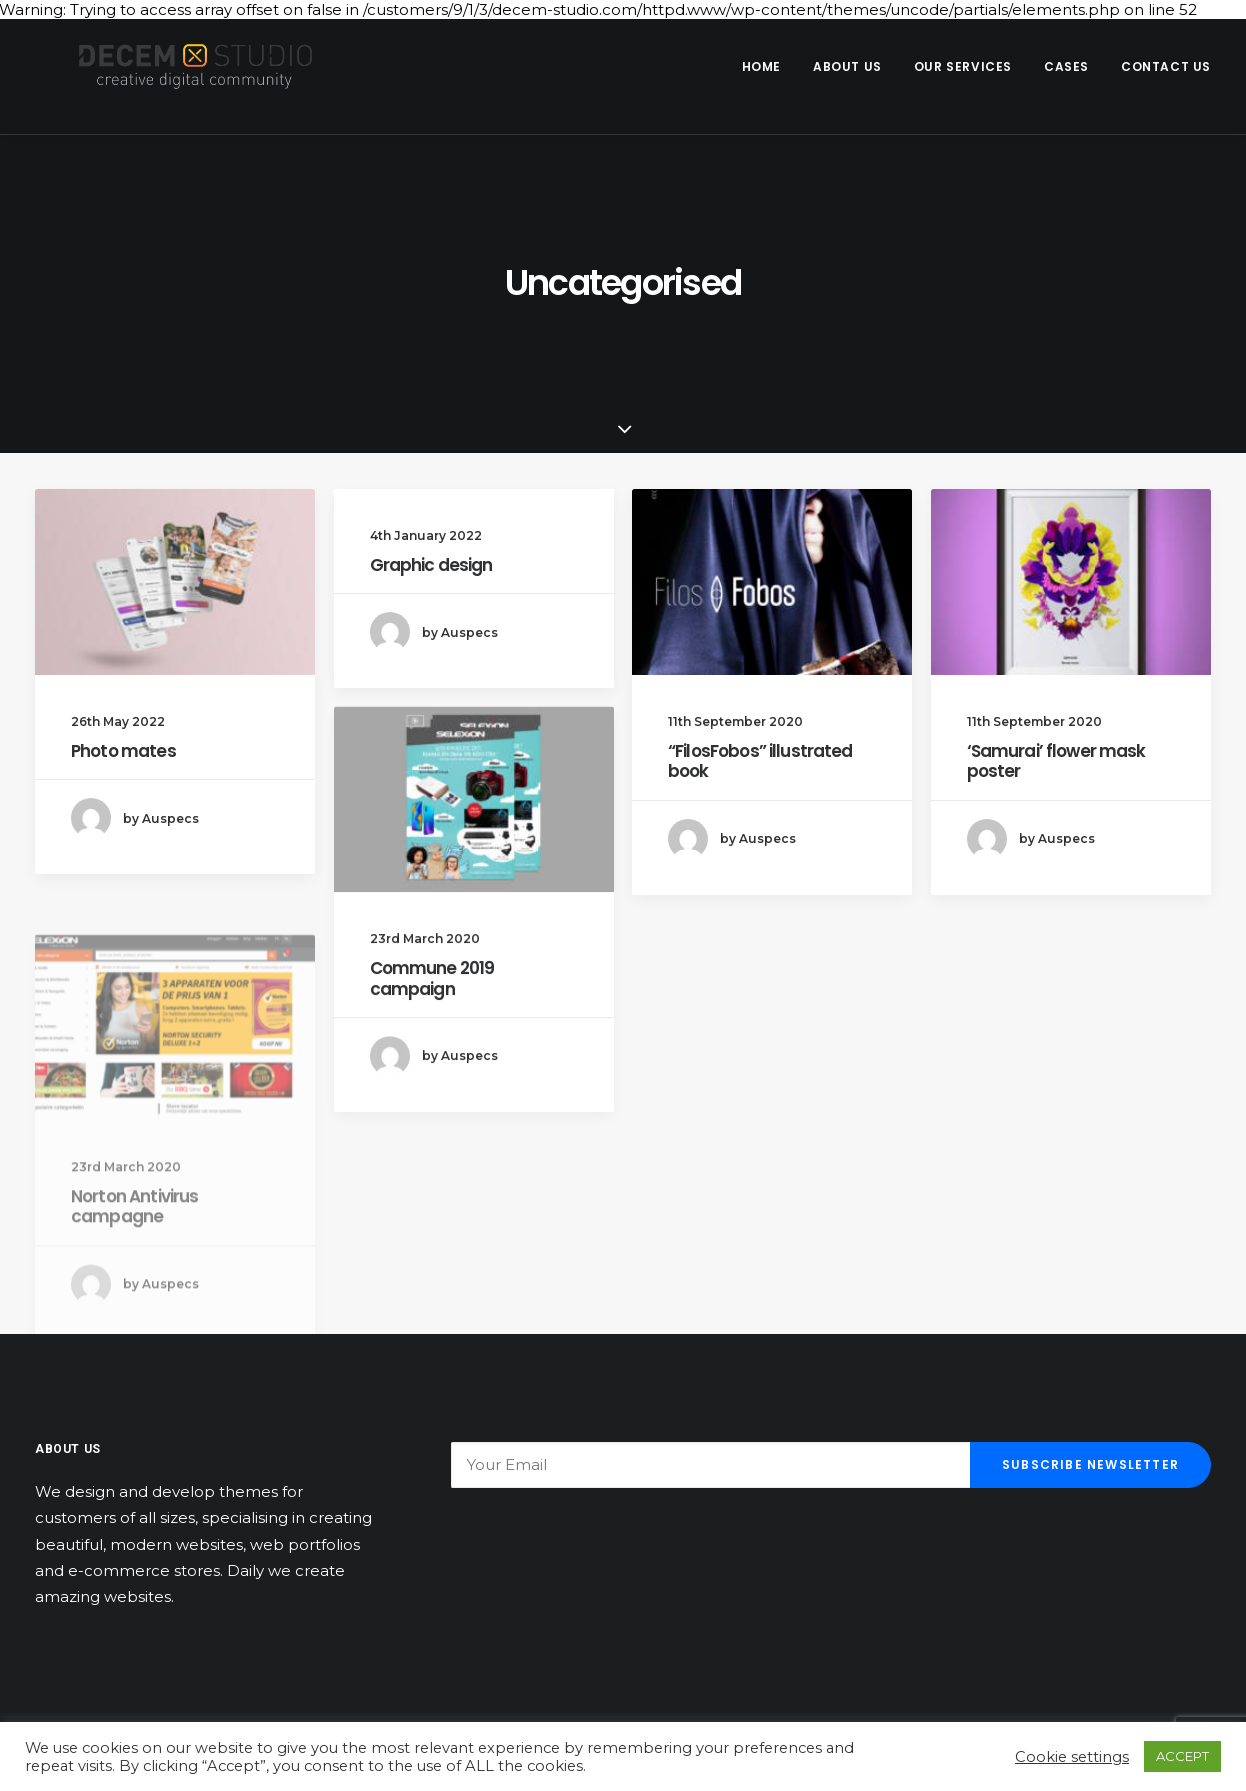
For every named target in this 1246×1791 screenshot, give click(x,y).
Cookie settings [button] (1072, 1757)
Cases (1066, 66)
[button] (175, 582)
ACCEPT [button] (1182, 1756)
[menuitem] (768, 67)
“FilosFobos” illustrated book (760, 761)
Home (761, 66)
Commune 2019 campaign (432, 998)
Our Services (963, 66)
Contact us (1166, 66)
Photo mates (123, 751)
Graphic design (431, 565)
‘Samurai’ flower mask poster (1056, 761)
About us (847, 66)
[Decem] (173, 67)
